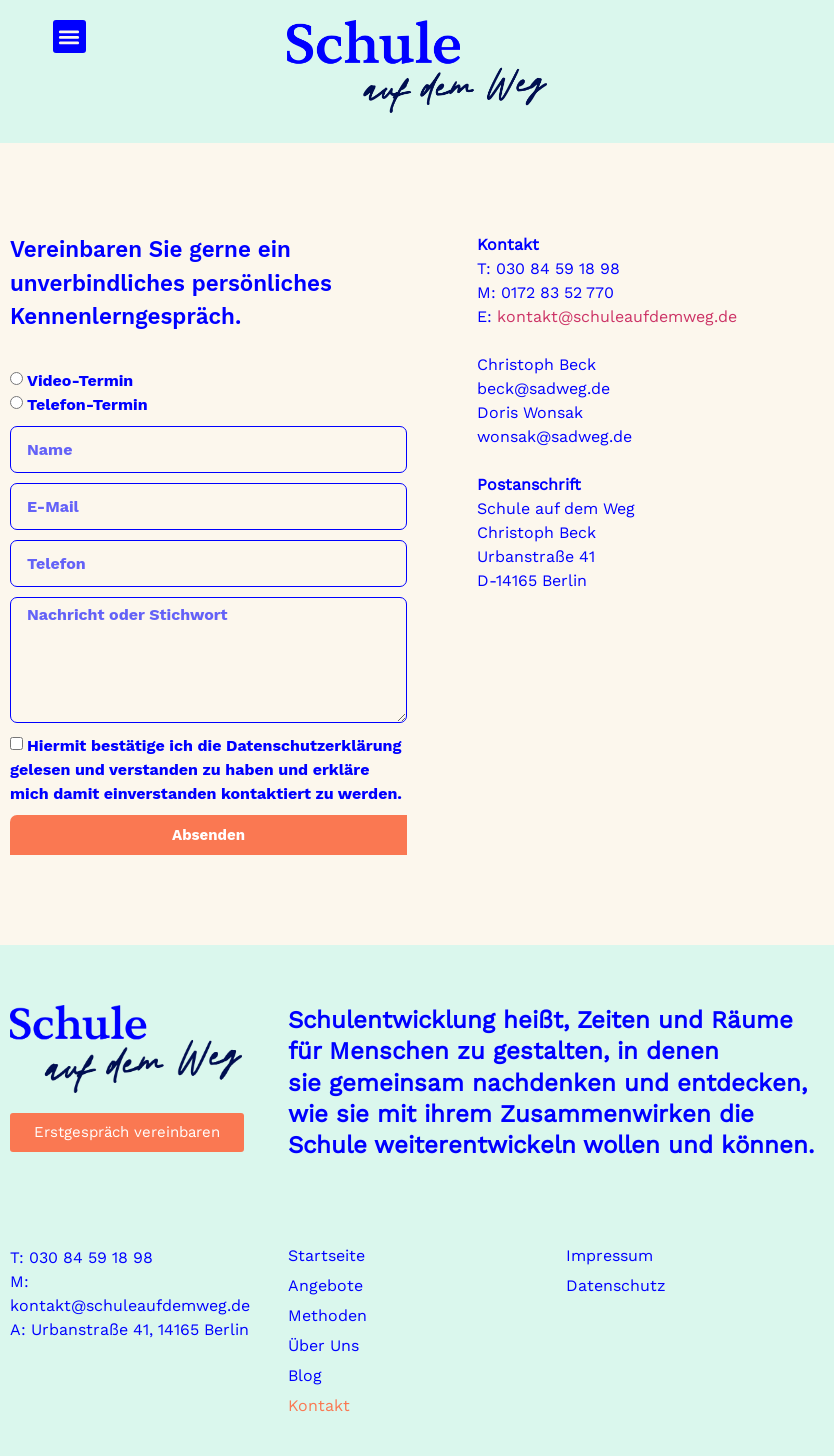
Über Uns (323, 1345)
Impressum (609, 1255)
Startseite (326, 1255)
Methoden (327, 1315)
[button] (69, 36)
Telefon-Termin (87, 404)
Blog (305, 1375)
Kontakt (319, 1405)
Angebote (325, 1285)
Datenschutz (616, 1285)
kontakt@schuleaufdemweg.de (614, 316)
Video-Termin (80, 380)
